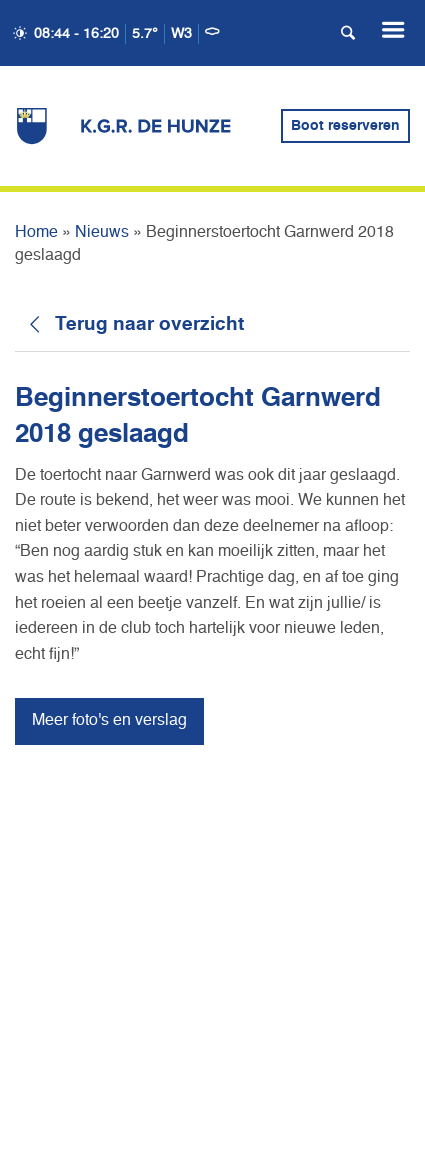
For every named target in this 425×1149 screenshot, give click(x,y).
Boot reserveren (345, 126)
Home (36, 233)
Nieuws (102, 233)
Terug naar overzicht (149, 324)
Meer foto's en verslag (109, 721)
